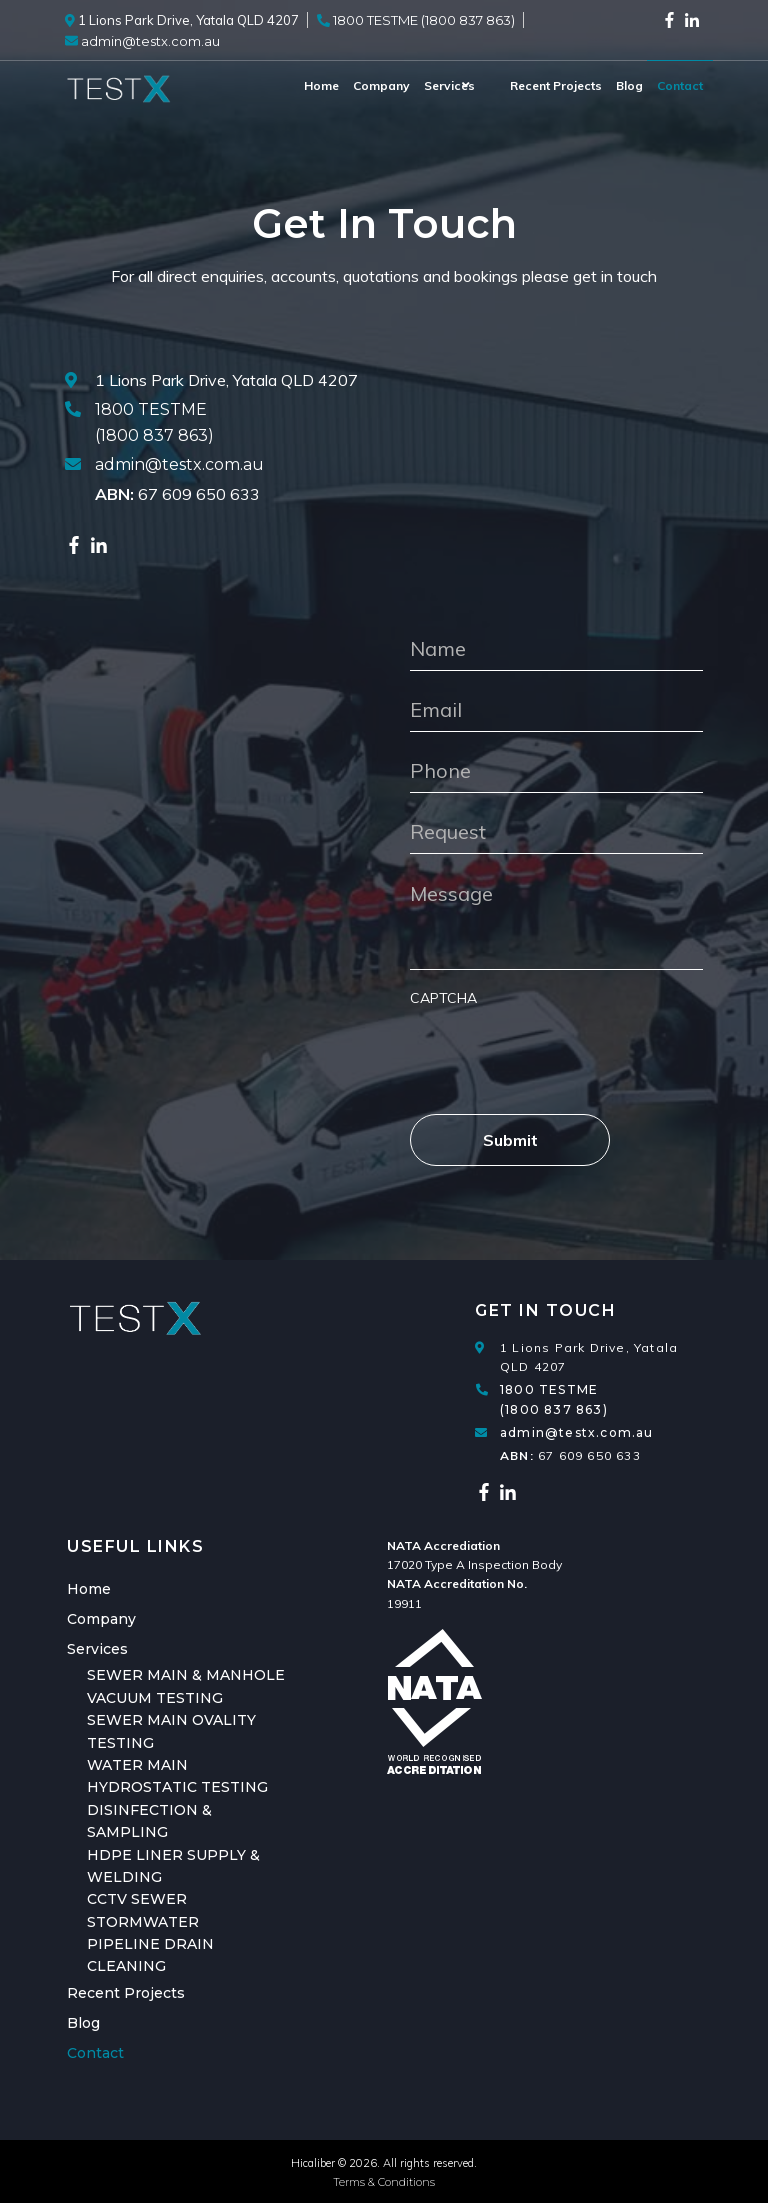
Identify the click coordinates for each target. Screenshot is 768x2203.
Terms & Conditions (384, 2182)
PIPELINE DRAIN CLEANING (150, 1955)
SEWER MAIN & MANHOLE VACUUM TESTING (186, 1686)
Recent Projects (556, 85)
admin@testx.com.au (179, 464)
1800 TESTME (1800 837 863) (554, 1399)
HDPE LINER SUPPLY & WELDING (173, 1866)
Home (298, 85)
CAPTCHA (443, 998)
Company (358, 85)
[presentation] (562, 1051)
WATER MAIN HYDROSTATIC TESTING (177, 1776)
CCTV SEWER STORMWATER (143, 1910)
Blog (629, 85)
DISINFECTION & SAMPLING (149, 1821)
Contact (680, 85)
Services (426, 85)
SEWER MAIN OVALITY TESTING (171, 1731)
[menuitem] (298, 86)
